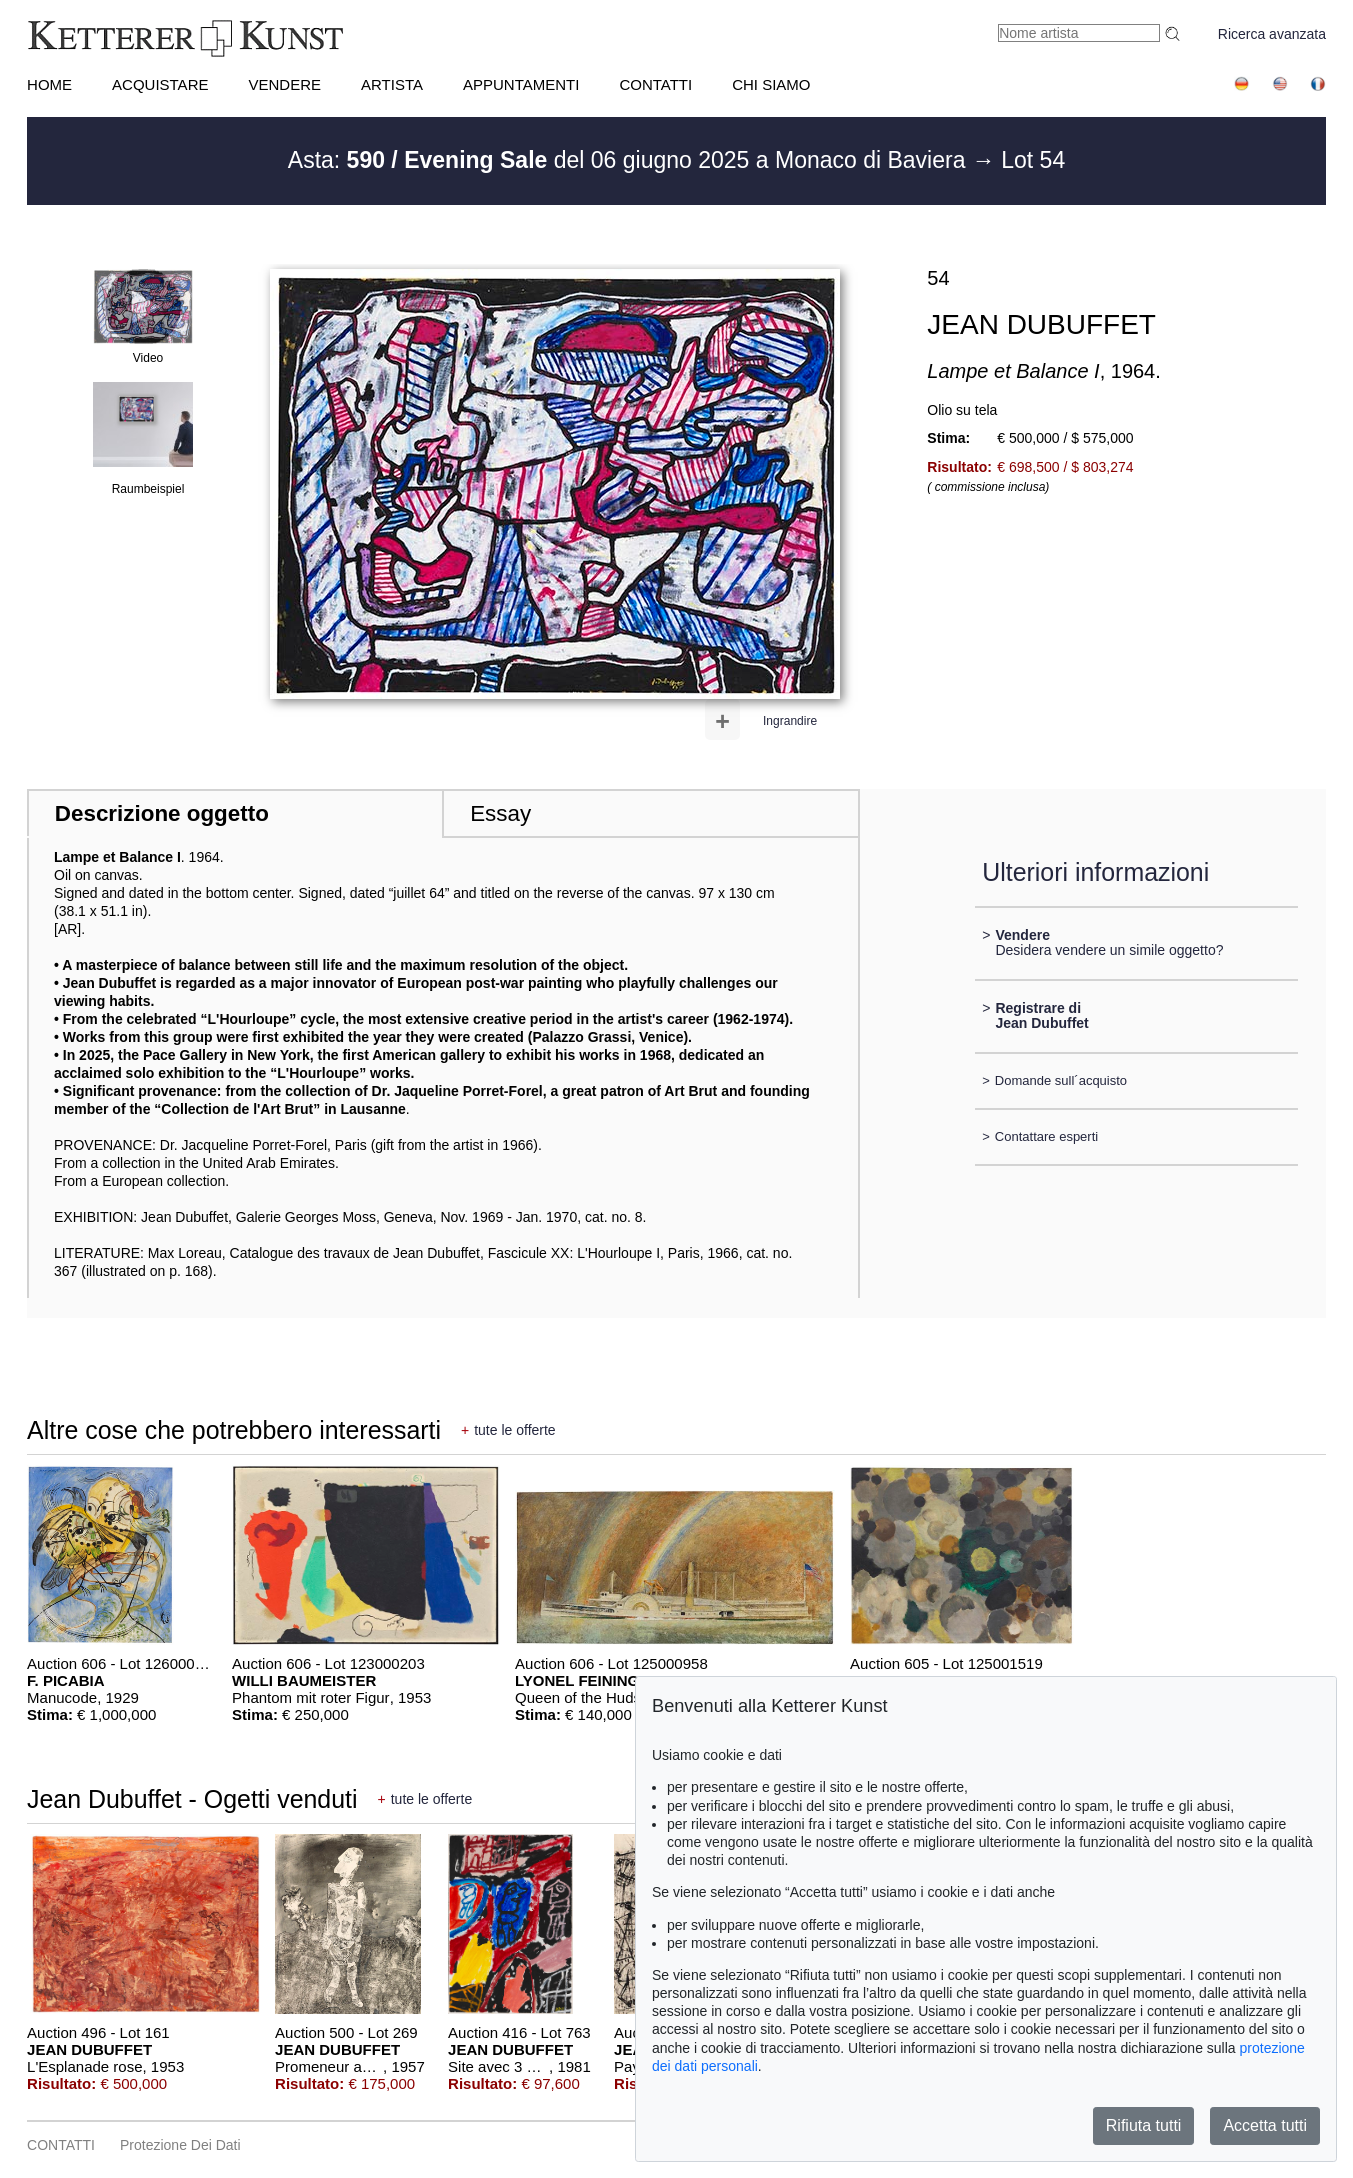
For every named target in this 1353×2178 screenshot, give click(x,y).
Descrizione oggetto (162, 813)
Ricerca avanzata (1272, 34)
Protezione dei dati (180, 2145)
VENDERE (284, 84)
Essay (500, 813)
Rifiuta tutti (1144, 2125)
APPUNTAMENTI (521, 84)
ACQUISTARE (160, 84)
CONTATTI (655, 84)
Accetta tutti (1265, 2125)
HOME (49, 84)
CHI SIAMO (771, 84)
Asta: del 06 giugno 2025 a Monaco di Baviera (630, 160)
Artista (392, 84)
